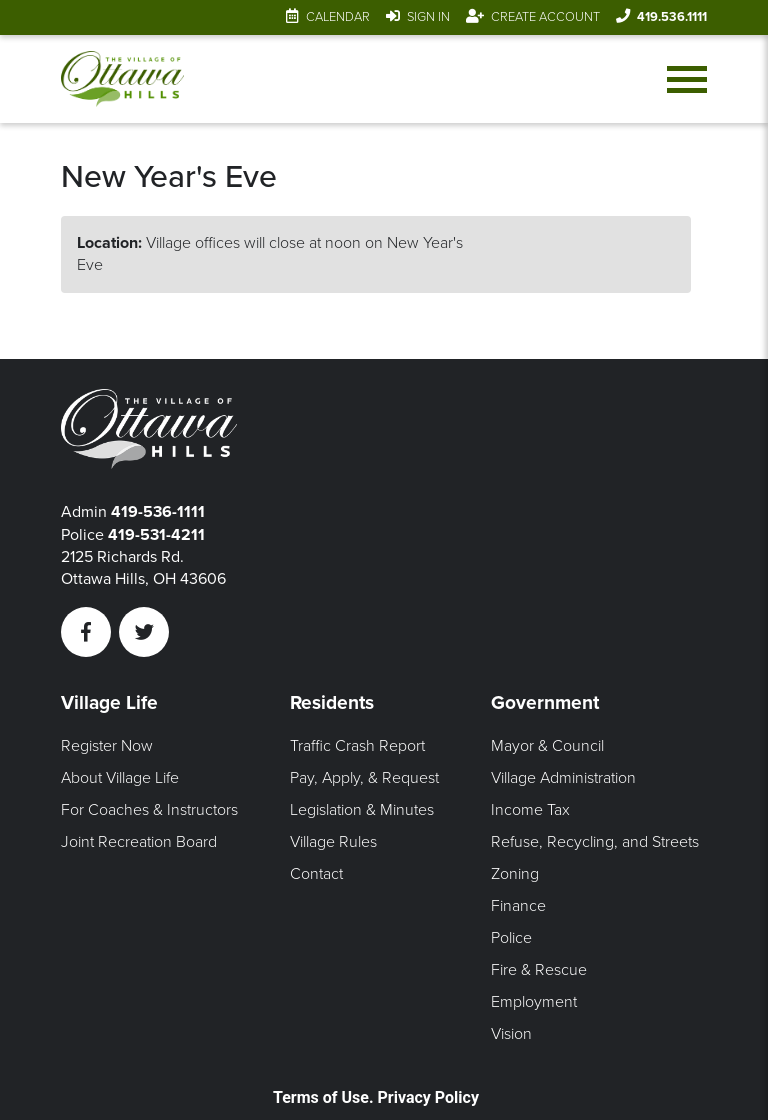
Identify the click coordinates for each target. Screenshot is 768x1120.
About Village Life (120, 778)
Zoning (515, 874)
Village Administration (563, 778)
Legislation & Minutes (362, 810)
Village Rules (333, 842)
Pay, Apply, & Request (364, 778)
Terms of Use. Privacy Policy (376, 1097)
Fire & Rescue (539, 970)
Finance (518, 906)
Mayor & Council (547, 746)
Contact (316, 874)
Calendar (338, 17)
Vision (511, 1034)
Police (511, 938)
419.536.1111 (672, 17)
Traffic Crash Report (357, 746)
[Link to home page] (122, 79)
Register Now (107, 746)
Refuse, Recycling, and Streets (595, 842)
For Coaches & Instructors (149, 810)
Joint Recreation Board (139, 842)
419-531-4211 (156, 535)
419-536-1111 (158, 512)
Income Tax (530, 810)
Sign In (428, 17)
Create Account (545, 17)
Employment (534, 1002)
